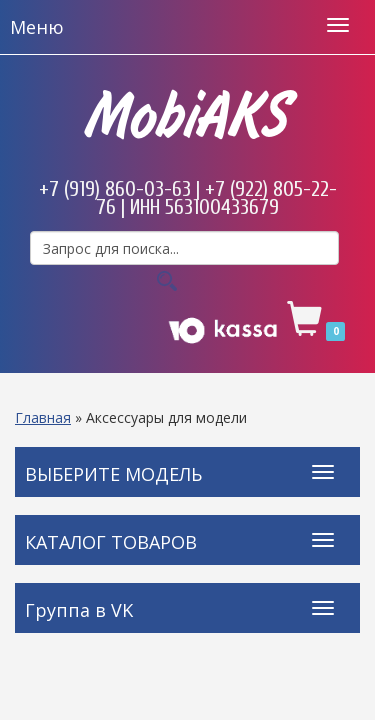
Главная (43, 417)
